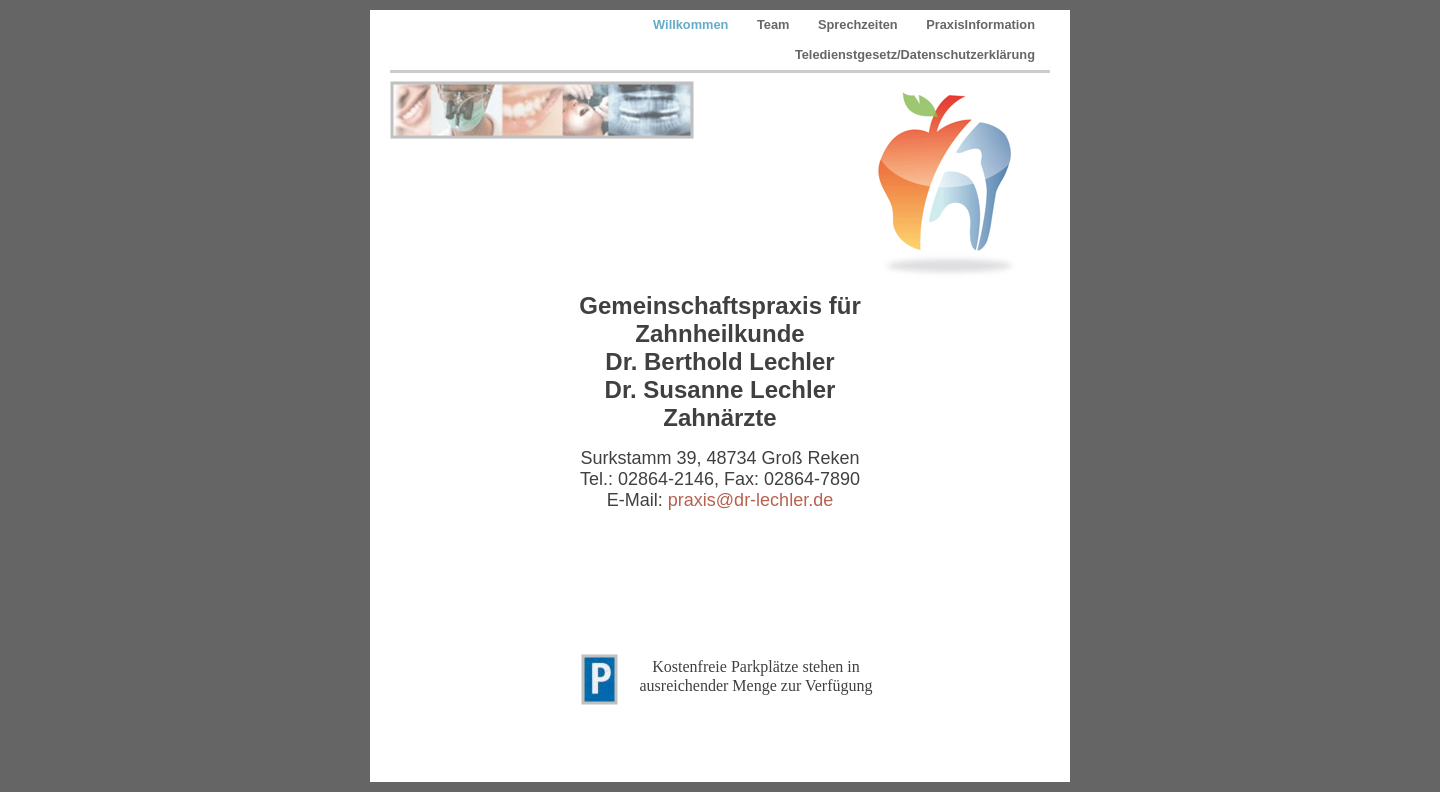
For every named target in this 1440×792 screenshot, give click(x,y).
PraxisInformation (980, 24)
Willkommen (692, 24)
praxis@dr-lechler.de (750, 500)
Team (775, 24)
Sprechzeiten (859, 24)
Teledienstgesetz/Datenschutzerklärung (915, 54)
